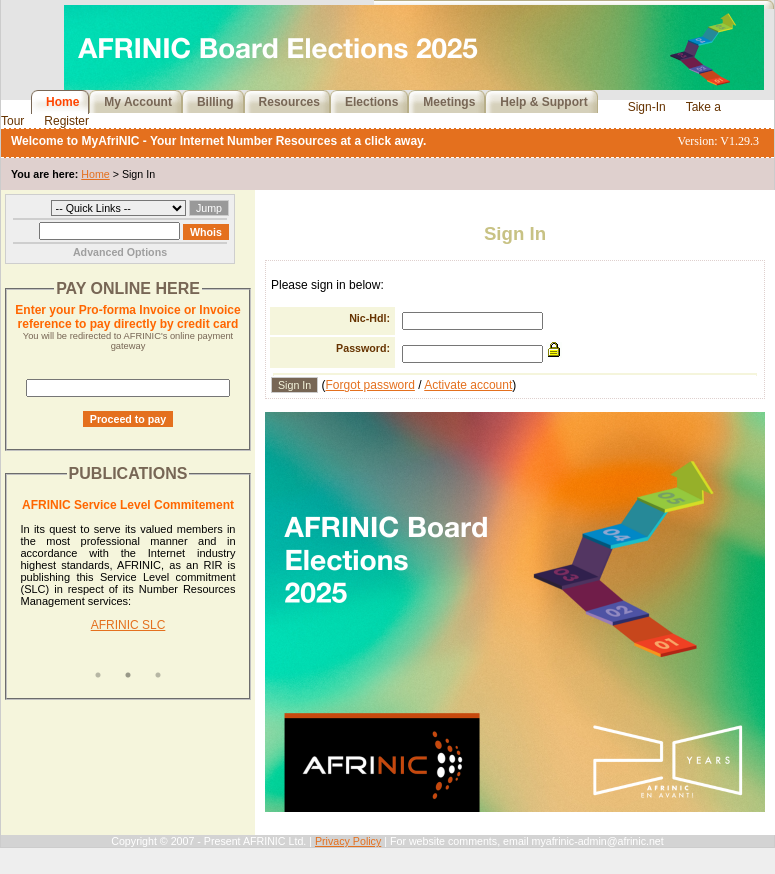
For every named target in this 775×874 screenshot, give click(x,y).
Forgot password (370, 385)
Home (62, 102)
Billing (215, 102)
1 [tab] (98, 675)
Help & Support (543, 102)
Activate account (468, 385)
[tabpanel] (128, 579)
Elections (371, 102)
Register (66, 121)
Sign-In (647, 107)
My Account (138, 102)
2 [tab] (128, 675)
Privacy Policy (348, 841)
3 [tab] (158, 675)
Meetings (449, 102)
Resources (289, 102)
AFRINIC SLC (128, 625)
